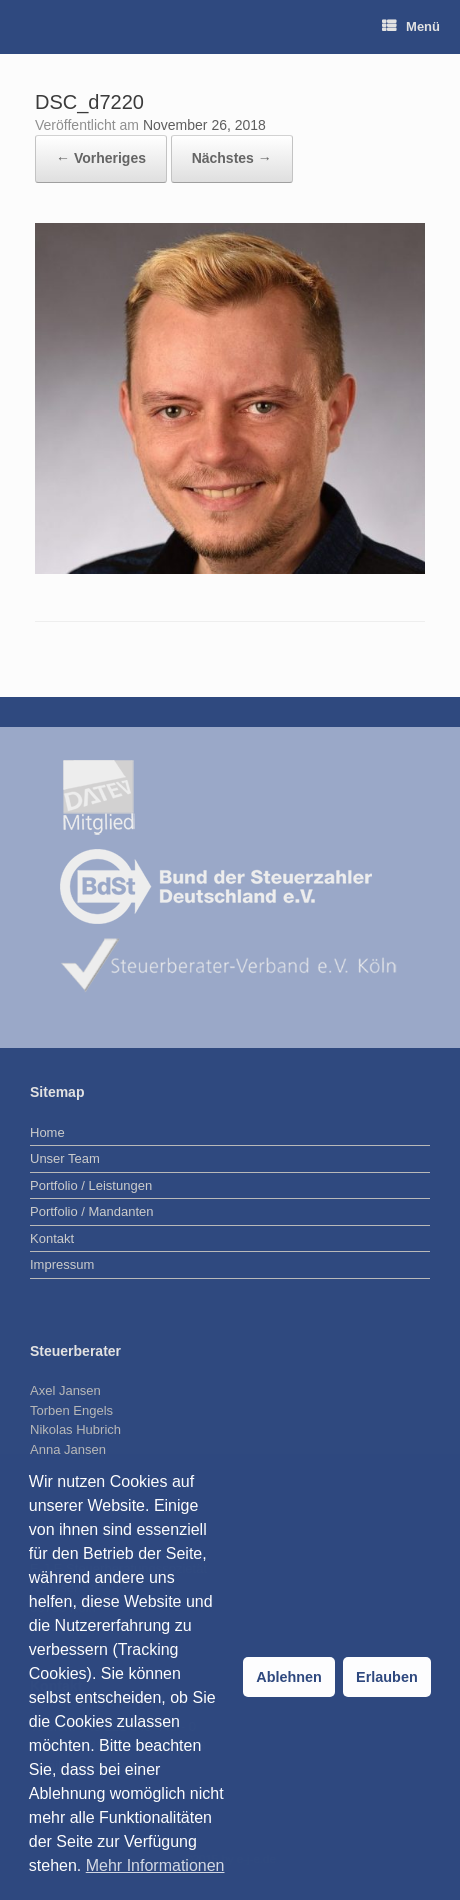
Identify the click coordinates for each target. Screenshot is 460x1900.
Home (47, 1132)
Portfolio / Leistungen (91, 1185)
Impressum (62, 1264)
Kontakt (52, 1238)
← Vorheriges (101, 158)
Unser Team (65, 1158)
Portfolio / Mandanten (92, 1211)
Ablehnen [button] (289, 1677)
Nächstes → (232, 158)
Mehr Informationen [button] (155, 1865)
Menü (411, 26)
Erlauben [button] (387, 1677)
